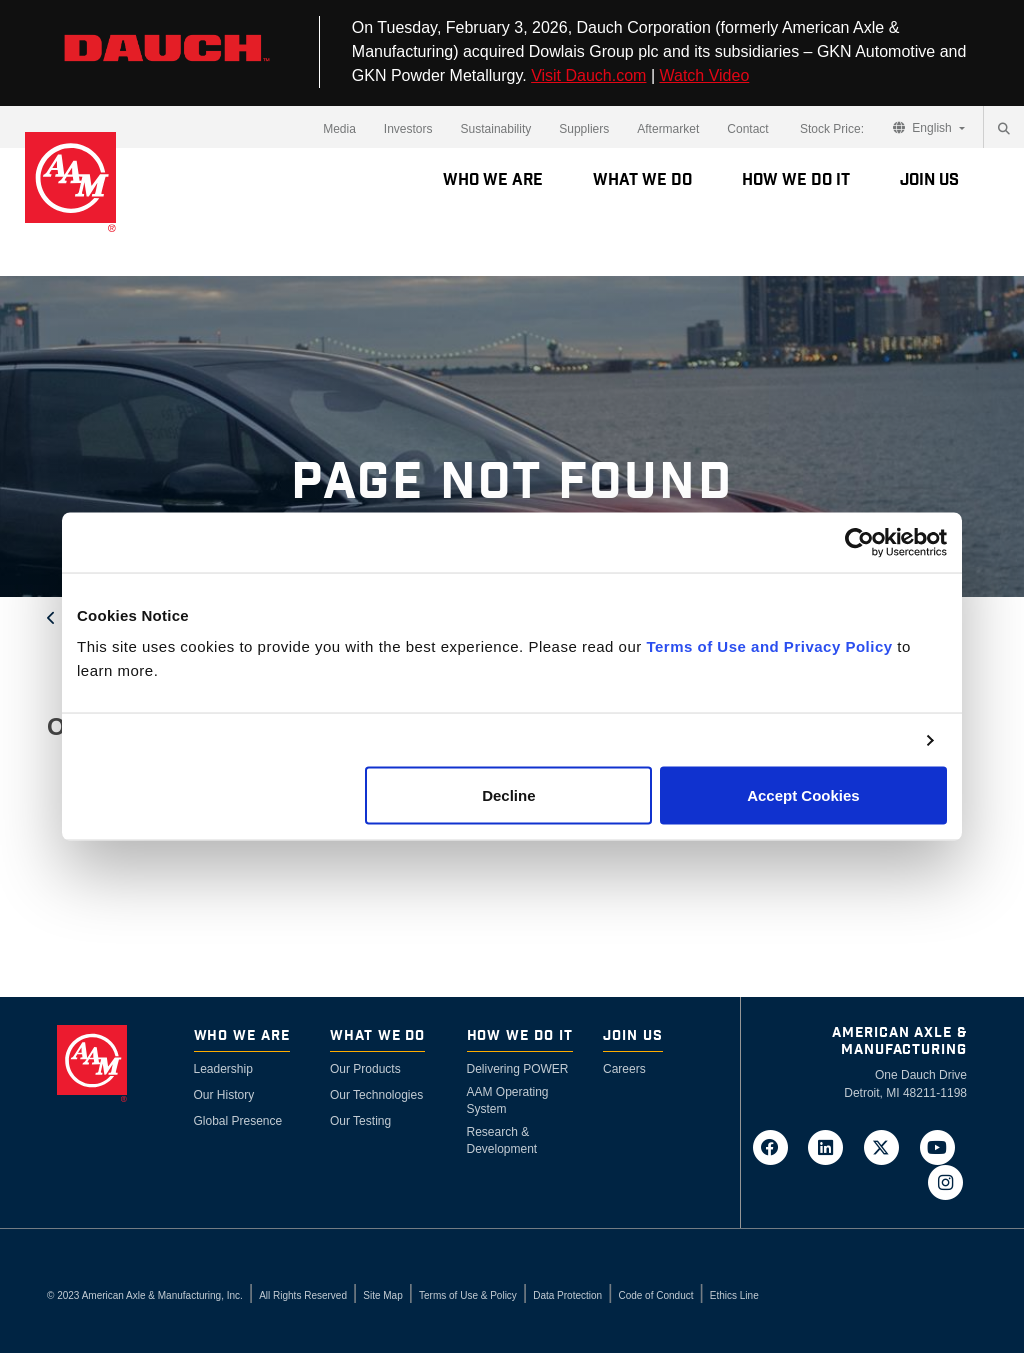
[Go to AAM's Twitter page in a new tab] (888, 1146)
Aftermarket (668, 129)
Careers (624, 1069)
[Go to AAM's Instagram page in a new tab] (945, 1181)
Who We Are (493, 180)
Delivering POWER (518, 1069)
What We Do (642, 180)
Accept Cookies (803, 795)
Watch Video (704, 75)
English (924, 128)
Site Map (382, 1295)
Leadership (223, 1069)
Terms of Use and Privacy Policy (769, 646)
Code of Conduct (655, 1295)
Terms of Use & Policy (468, 1295)
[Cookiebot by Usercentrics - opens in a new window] (859, 542)
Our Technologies (376, 1095)
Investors (408, 129)
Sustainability (496, 129)
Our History (224, 1095)
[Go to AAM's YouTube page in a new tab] (941, 1146)
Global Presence (238, 1121)
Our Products (365, 1069)
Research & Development (502, 1140)
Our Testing (360, 1121)
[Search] (1004, 129)
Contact (747, 129)
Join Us (929, 180)
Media (339, 129)
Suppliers (584, 129)
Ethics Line (734, 1295)
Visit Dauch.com (588, 75)
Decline (508, 795)
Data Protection (567, 1295)
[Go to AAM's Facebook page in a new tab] (776, 1146)
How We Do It (796, 180)
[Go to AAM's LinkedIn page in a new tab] (832, 1146)
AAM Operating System (508, 1100)
